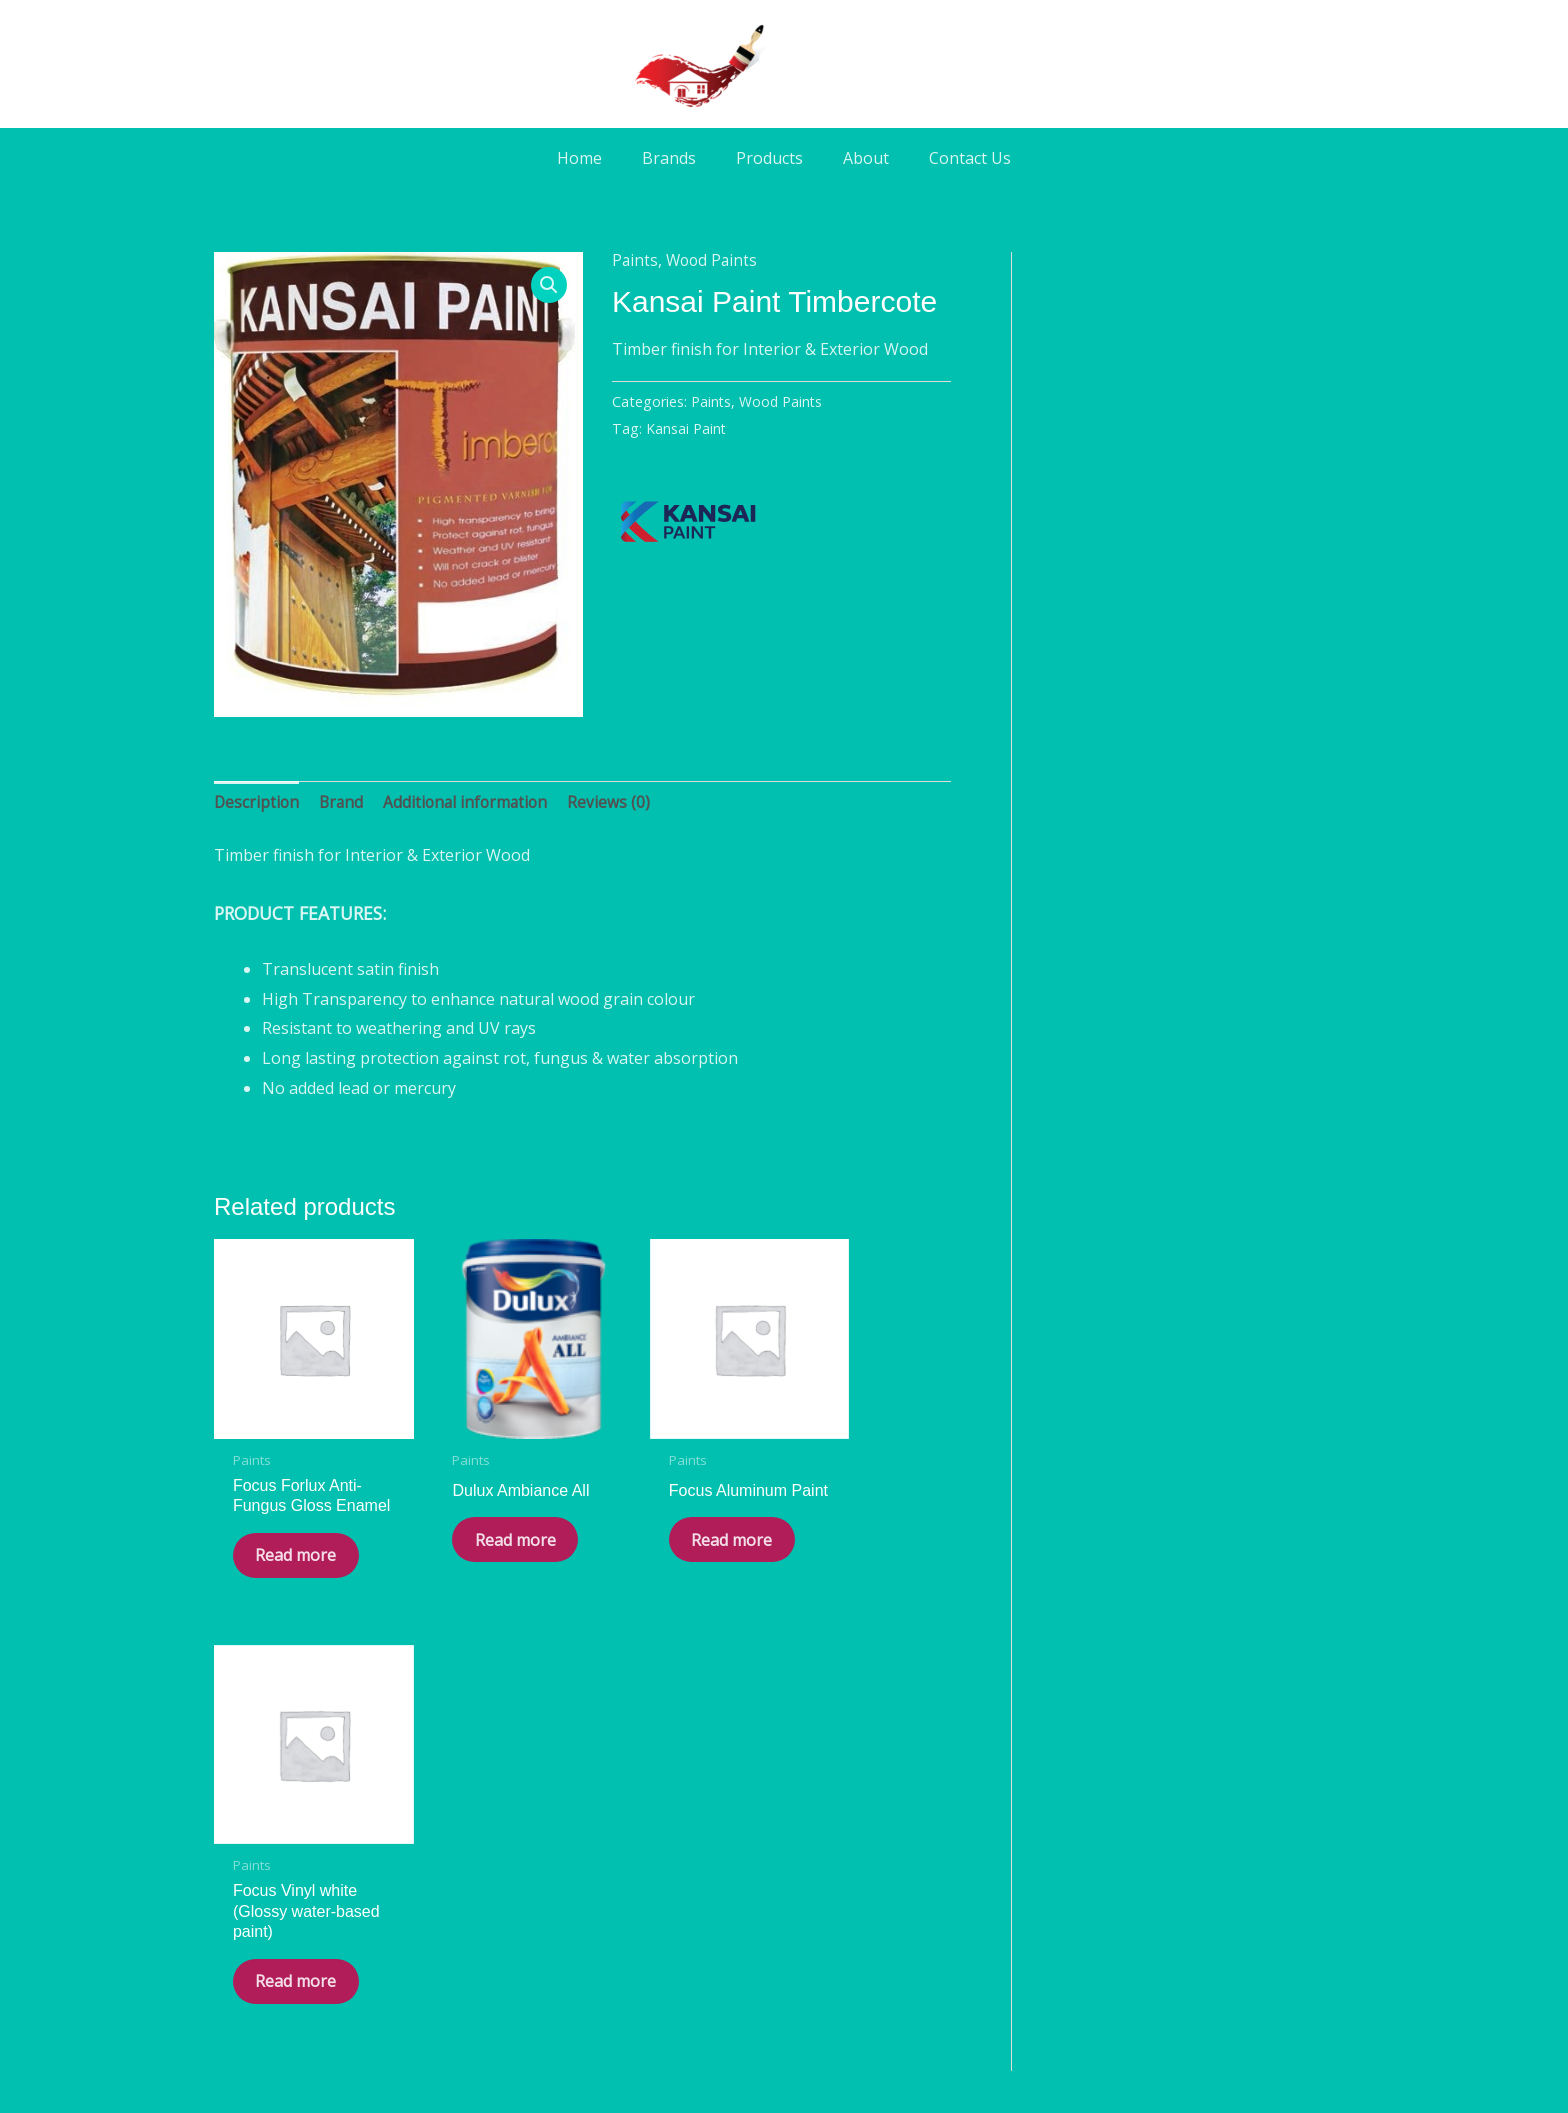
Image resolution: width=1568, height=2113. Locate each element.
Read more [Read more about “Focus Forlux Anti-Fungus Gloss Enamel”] (283, 1561)
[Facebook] (728, 1925)
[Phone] (840, 1925)
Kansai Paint (686, 428)
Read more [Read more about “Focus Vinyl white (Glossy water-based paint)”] (851, 1561)
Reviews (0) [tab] (617, 803)
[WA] (784, 1925)
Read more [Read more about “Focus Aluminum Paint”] (662, 1540)
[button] (549, 286)
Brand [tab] (344, 803)
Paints (635, 260)
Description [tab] (257, 803)
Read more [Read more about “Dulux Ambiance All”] (472, 1540)
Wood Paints (714, 260)
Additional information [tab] (471, 803)
